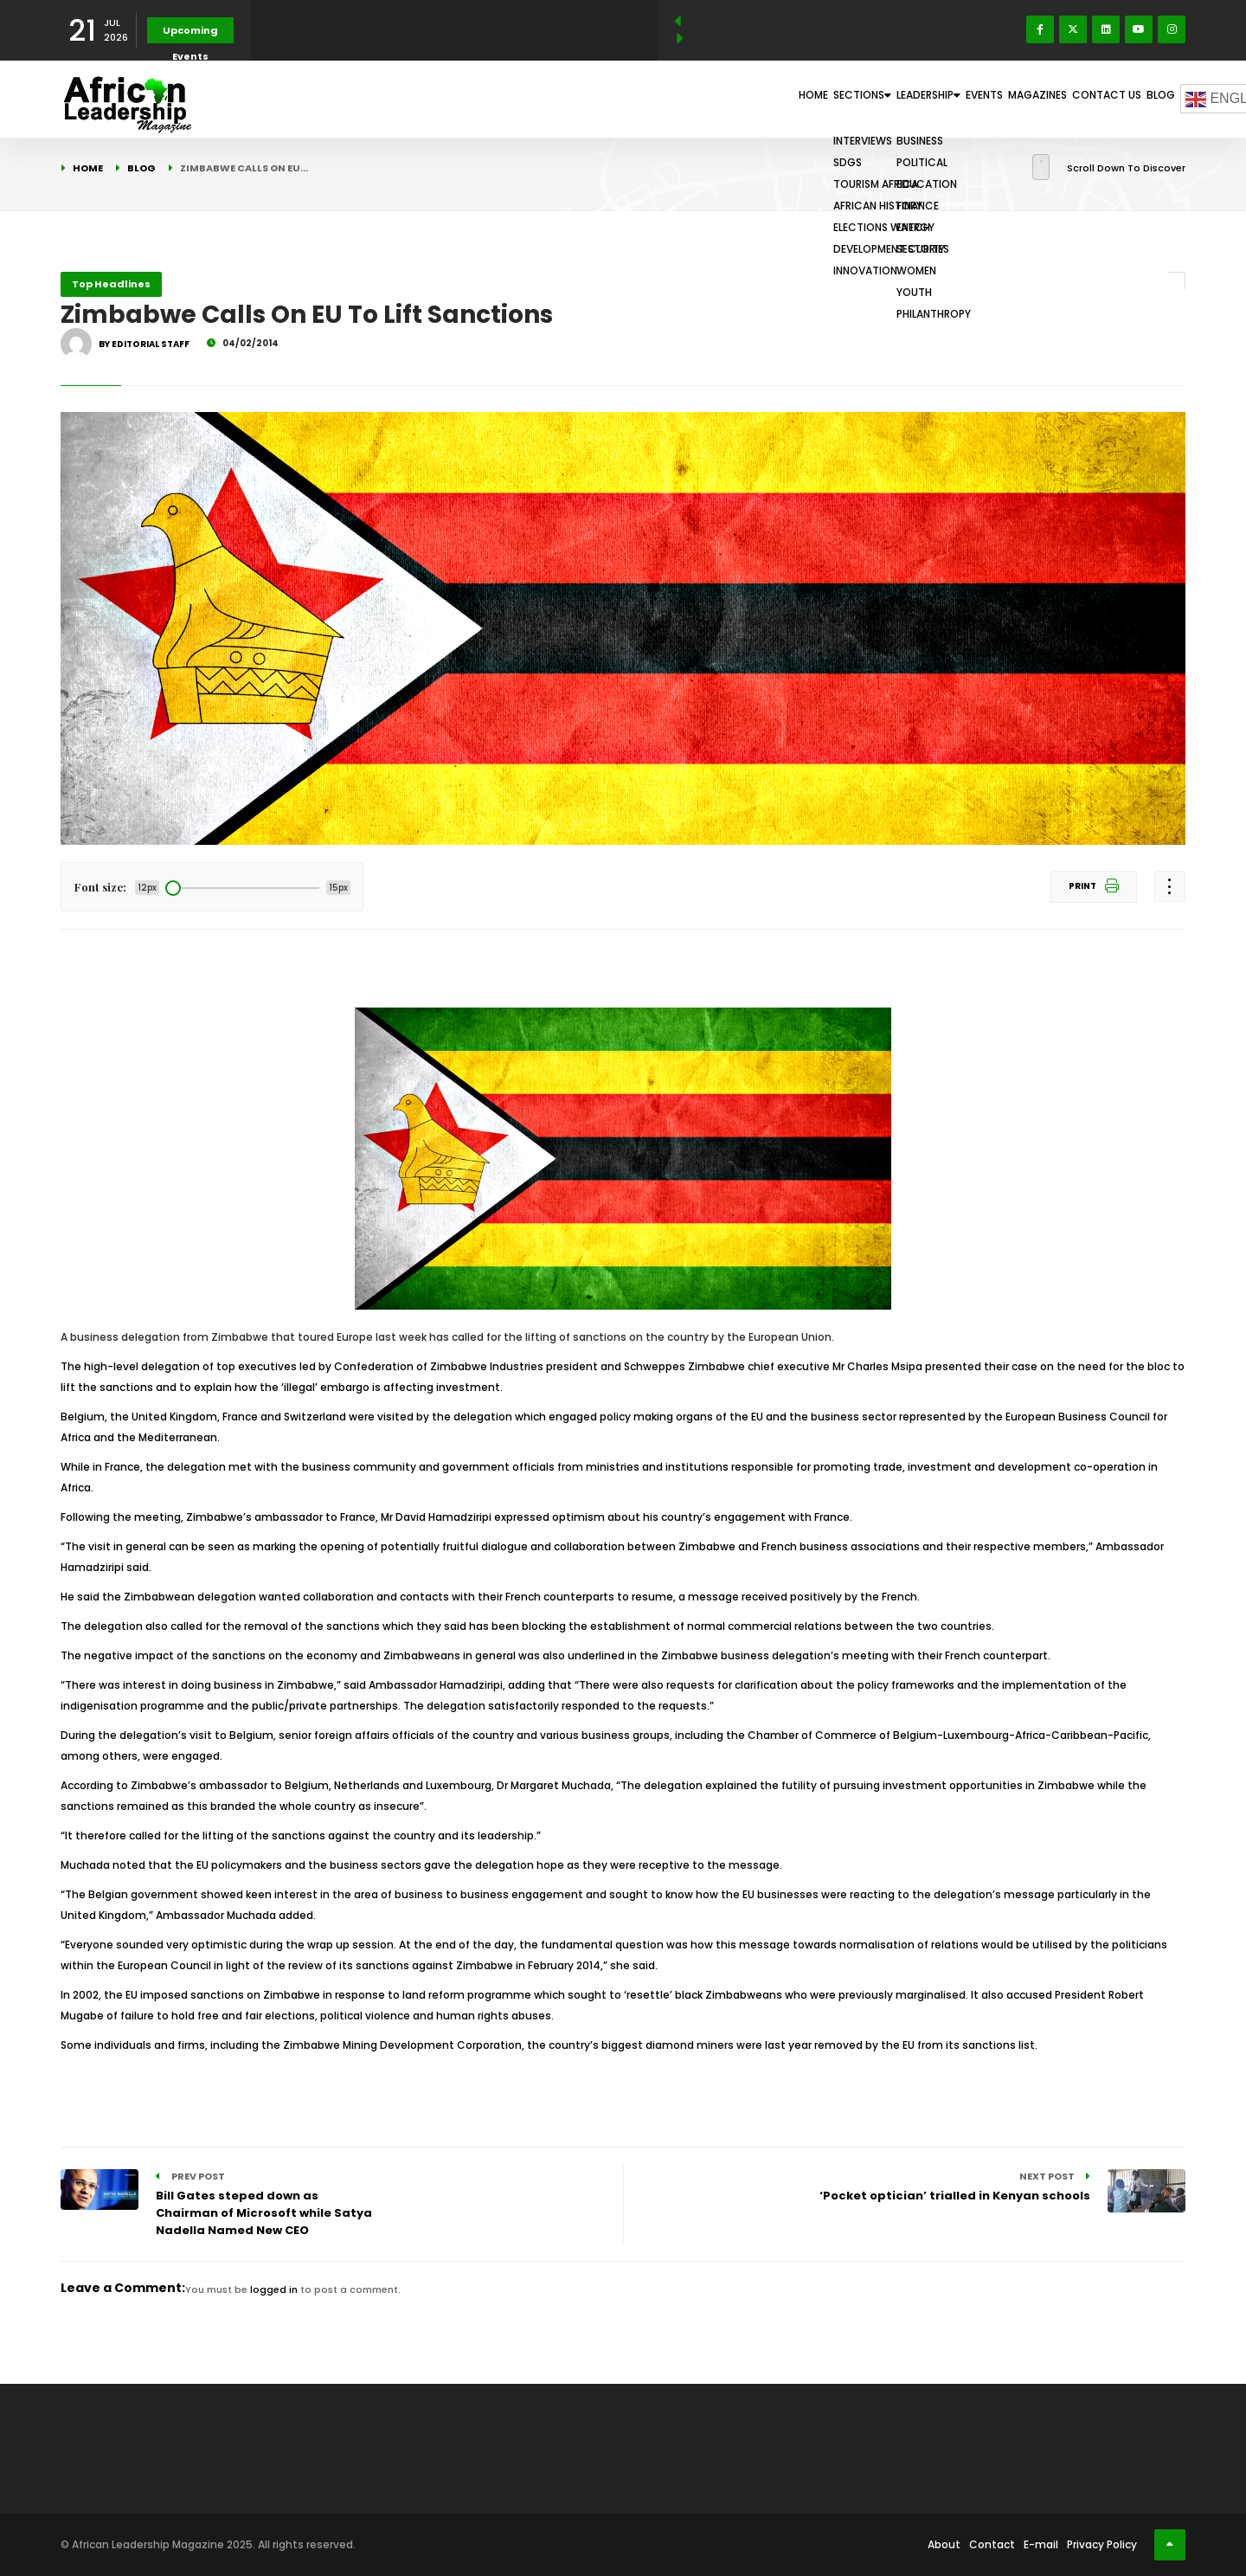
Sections (742, 99)
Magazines (990, 99)
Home (670, 99)
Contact (992, 2544)
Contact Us (1079, 99)
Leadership (837, 99)
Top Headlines (111, 284)
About (944, 2544)
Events (917, 99)
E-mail (1041, 2544)
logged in (274, 2289)
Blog (1151, 99)
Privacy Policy (1102, 2544)
